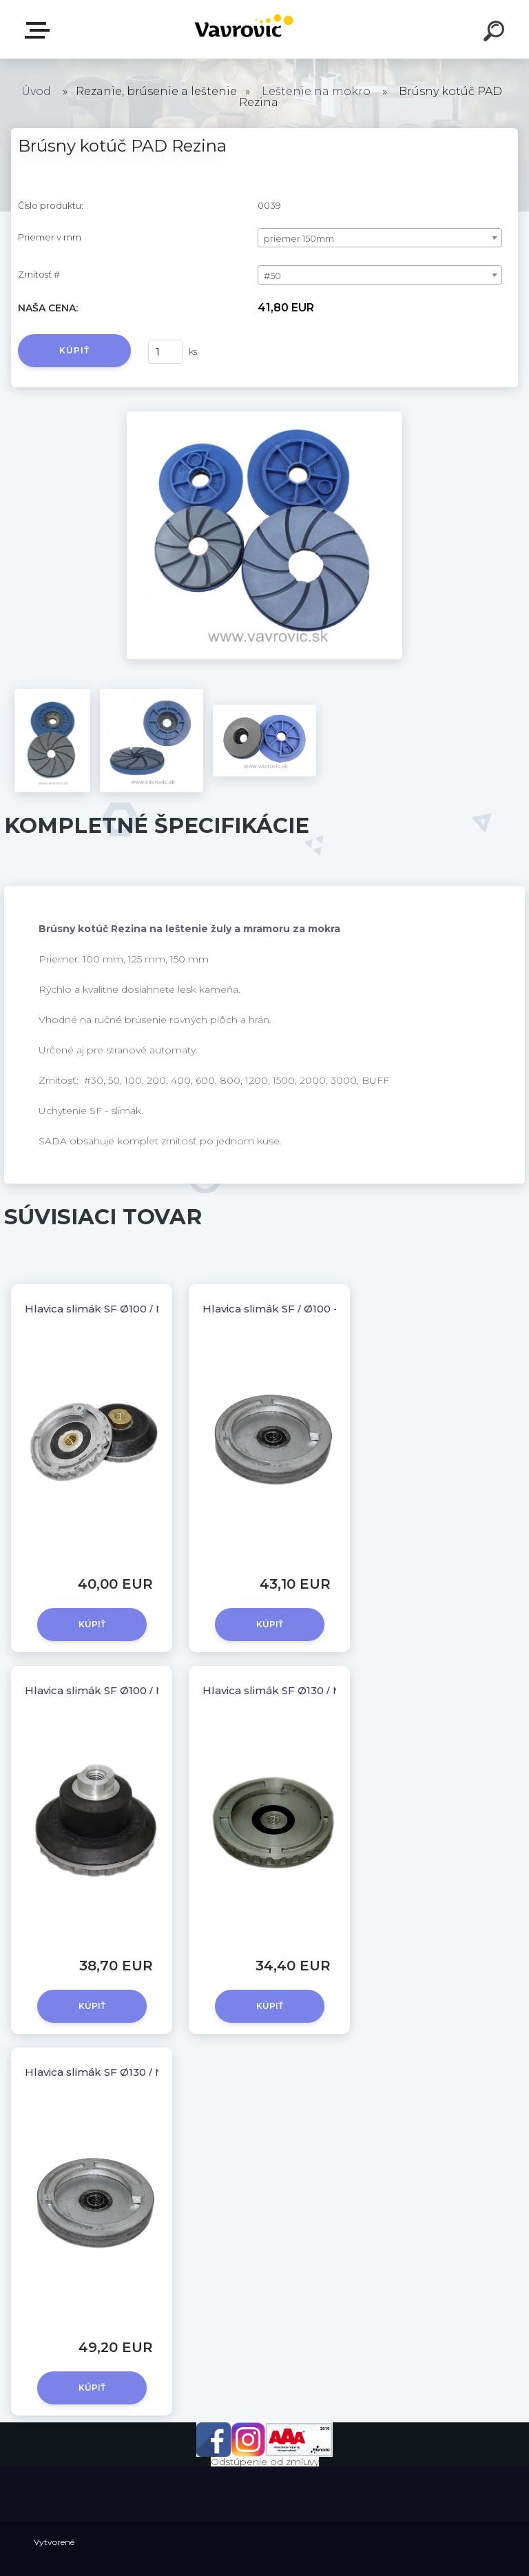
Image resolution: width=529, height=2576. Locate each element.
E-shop (40, 30)
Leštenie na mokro (316, 91)
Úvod (36, 91)
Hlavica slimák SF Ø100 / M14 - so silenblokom (147, 1690)
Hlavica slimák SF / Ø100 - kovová (290, 1308)
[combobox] (380, 237)
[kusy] (165, 352)
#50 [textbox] (272, 275)
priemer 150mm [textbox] (299, 238)
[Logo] (244, 29)
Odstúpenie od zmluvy (265, 2461)
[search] (496, 33)
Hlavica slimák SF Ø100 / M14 (101, 1308)
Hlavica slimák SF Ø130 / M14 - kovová (124, 2072)
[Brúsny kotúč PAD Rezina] (264, 416)
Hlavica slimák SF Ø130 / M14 (278, 1690)
